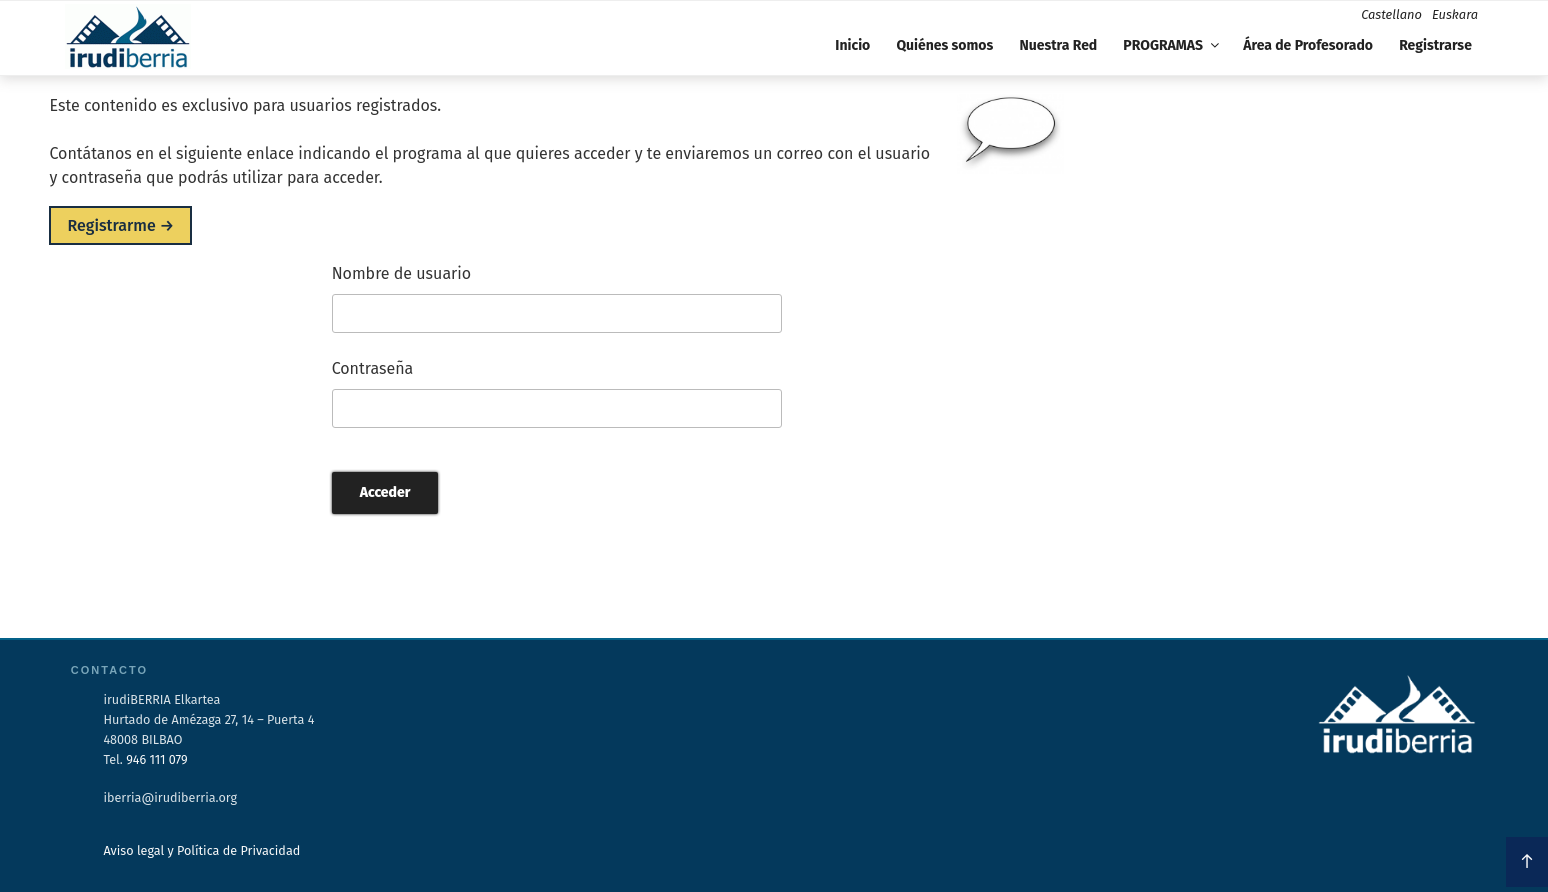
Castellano (1391, 14)
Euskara (1455, 14)
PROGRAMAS (1172, 45)
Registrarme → (120, 225)
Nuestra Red (1058, 45)
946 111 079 (156, 759)
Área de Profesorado (1308, 45)
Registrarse (1435, 45)
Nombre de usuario (402, 273)
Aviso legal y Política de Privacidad (201, 850)
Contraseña (373, 368)
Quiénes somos (944, 45)
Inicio (852, 45)
